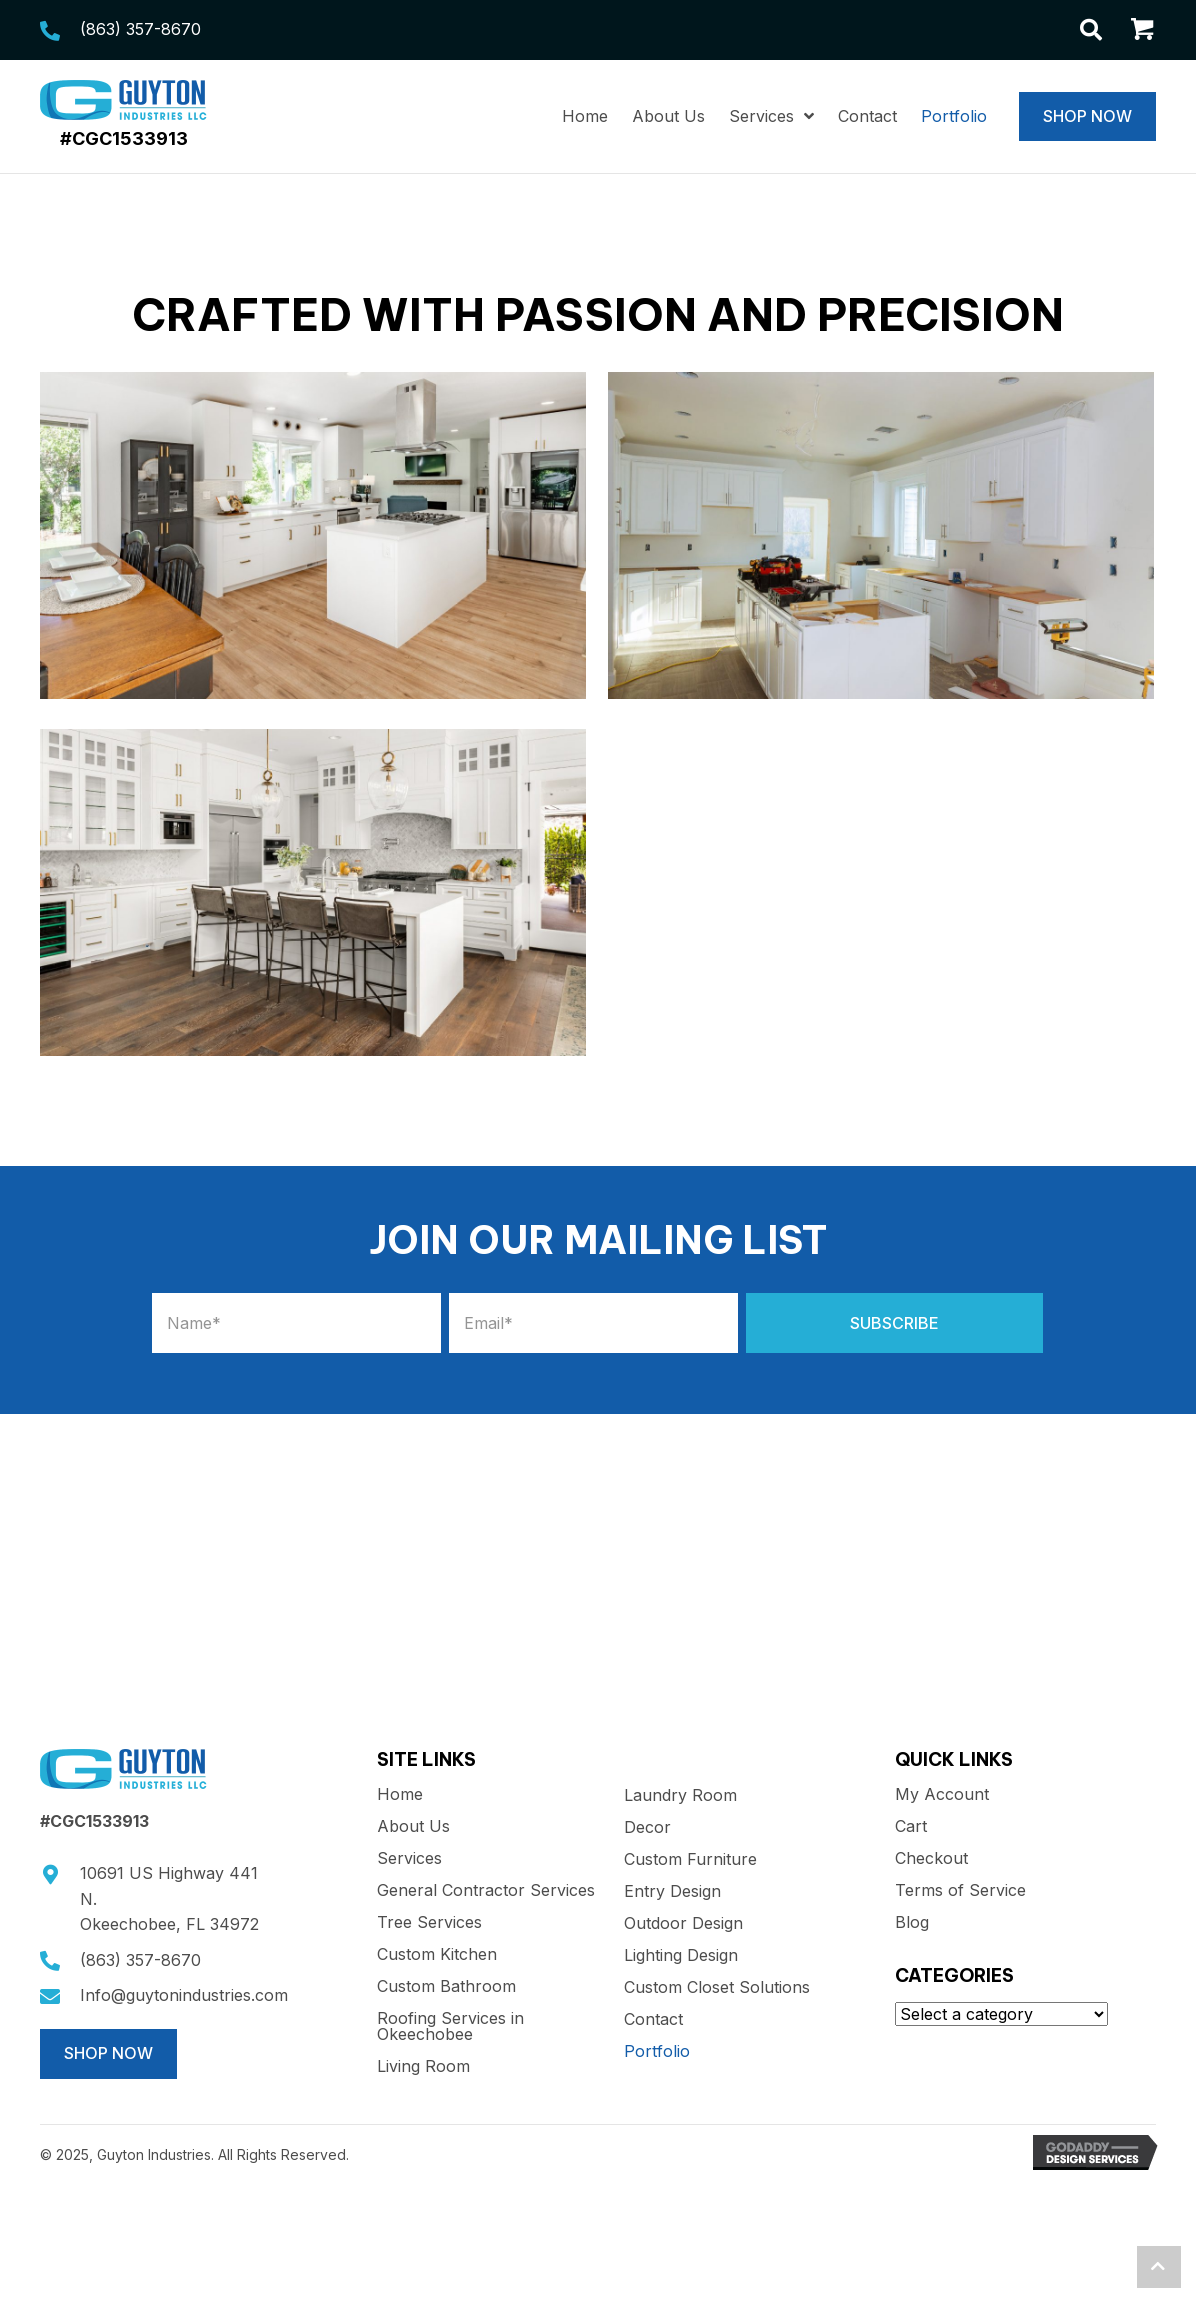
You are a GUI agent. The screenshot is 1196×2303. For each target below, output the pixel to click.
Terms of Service (960, 1891)
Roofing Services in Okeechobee (450, 2027)
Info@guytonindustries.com (184, 1995)
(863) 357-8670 (140, 29)
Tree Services (429, 1923)
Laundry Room (680, 1796)
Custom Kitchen (437, 1955)
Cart (911, 1827)
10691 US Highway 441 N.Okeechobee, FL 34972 (169, 1898)
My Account (942, 1795)
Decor (647, 1828)
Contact (653, 2020)
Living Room (423, 2067)
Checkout (931, 1859)
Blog (912, 1923)
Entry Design (672, 1892)
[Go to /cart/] (1143, 32)
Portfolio (657, 2052)
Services (409, 1859)
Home (400, 1795)
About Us (413, 1827)
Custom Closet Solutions (717, 1988)
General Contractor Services (486, 1891)
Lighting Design (681, 1956)
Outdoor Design (683, 1924)
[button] (894, 1323)
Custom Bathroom (446, 1987)
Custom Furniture (690, 1860)
